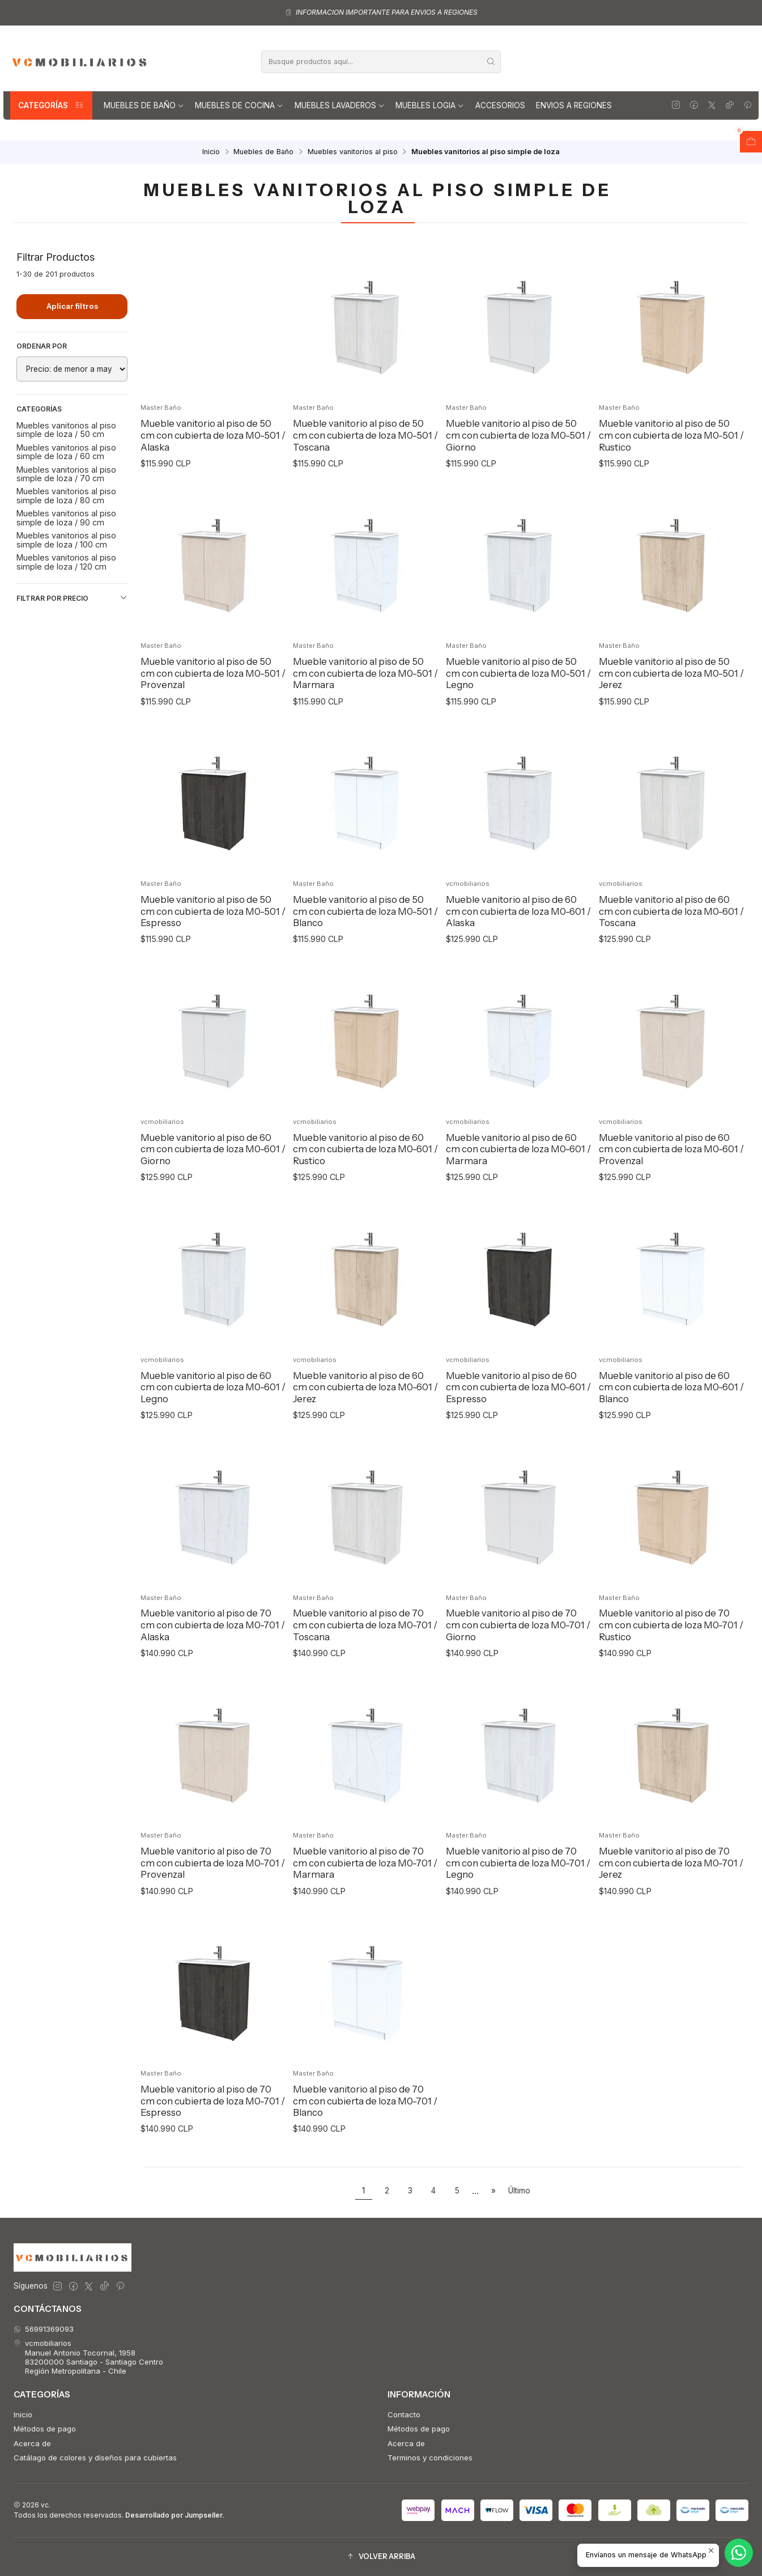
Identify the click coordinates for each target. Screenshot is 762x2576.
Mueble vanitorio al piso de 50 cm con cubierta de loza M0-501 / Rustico (671, 435)
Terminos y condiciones (430, 2457)
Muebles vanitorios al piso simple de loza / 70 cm (66, 474)
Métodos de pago (45, 2428)
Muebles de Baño (144, 105)
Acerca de (32, 2443)
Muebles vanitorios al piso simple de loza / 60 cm (66, 452)
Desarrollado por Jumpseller (174, 2515)
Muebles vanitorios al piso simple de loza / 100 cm (66, 540)
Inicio (211, 152)
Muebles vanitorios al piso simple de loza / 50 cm (66, 430)
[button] (381, 2557)
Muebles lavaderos (340, 105)
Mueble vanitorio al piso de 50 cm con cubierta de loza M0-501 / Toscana (365, 435)
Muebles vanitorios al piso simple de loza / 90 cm (66, 517)
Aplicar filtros (72, 306)
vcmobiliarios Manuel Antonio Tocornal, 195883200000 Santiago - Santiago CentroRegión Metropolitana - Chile (89, 2357)
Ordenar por (41, 346)
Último (519, 2190)
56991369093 (44, 2328)
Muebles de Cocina (239, 105)
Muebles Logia (429, 105)
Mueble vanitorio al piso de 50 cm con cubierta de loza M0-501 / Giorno (518, 435)
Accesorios (500, 105)
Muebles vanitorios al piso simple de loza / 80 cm (66, 495)
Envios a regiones (574, 105)
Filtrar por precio (71, 597)
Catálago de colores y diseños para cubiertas (95, 2457)
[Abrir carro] (751, 141)
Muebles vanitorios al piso (353, 152)
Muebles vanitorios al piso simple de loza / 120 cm (66, 562)
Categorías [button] (51, 105)
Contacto (404, 2414)
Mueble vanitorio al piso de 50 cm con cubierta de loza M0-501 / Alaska (213, 435)
